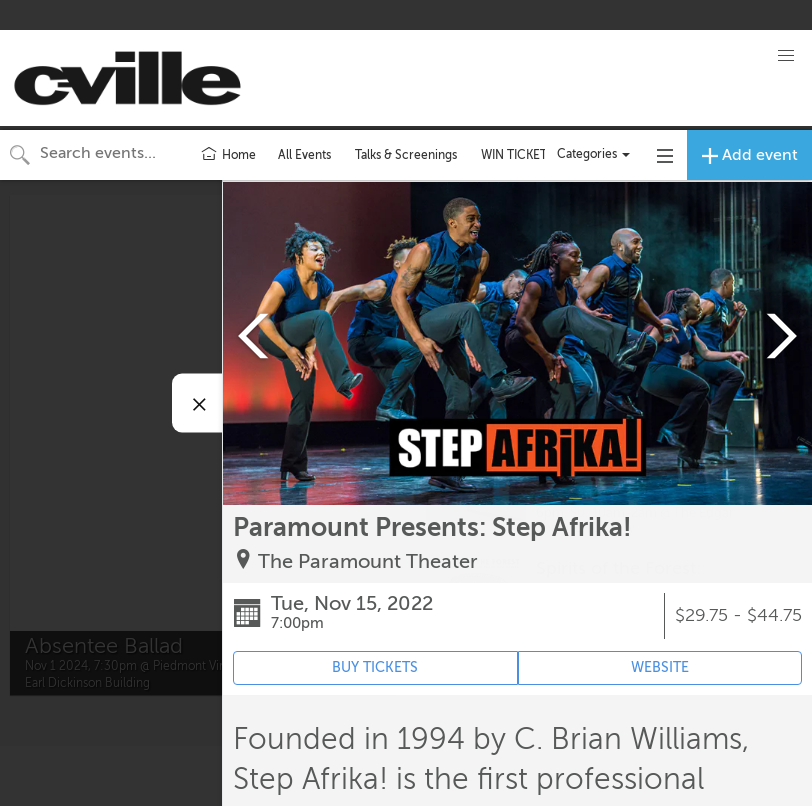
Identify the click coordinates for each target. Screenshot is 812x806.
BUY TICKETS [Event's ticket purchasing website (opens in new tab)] (375, 667)
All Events (304, 155)
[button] (786, 56)
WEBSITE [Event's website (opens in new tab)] (660, 667)
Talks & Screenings (406, 155)
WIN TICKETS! (519, 155)
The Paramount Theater (368, 561)
